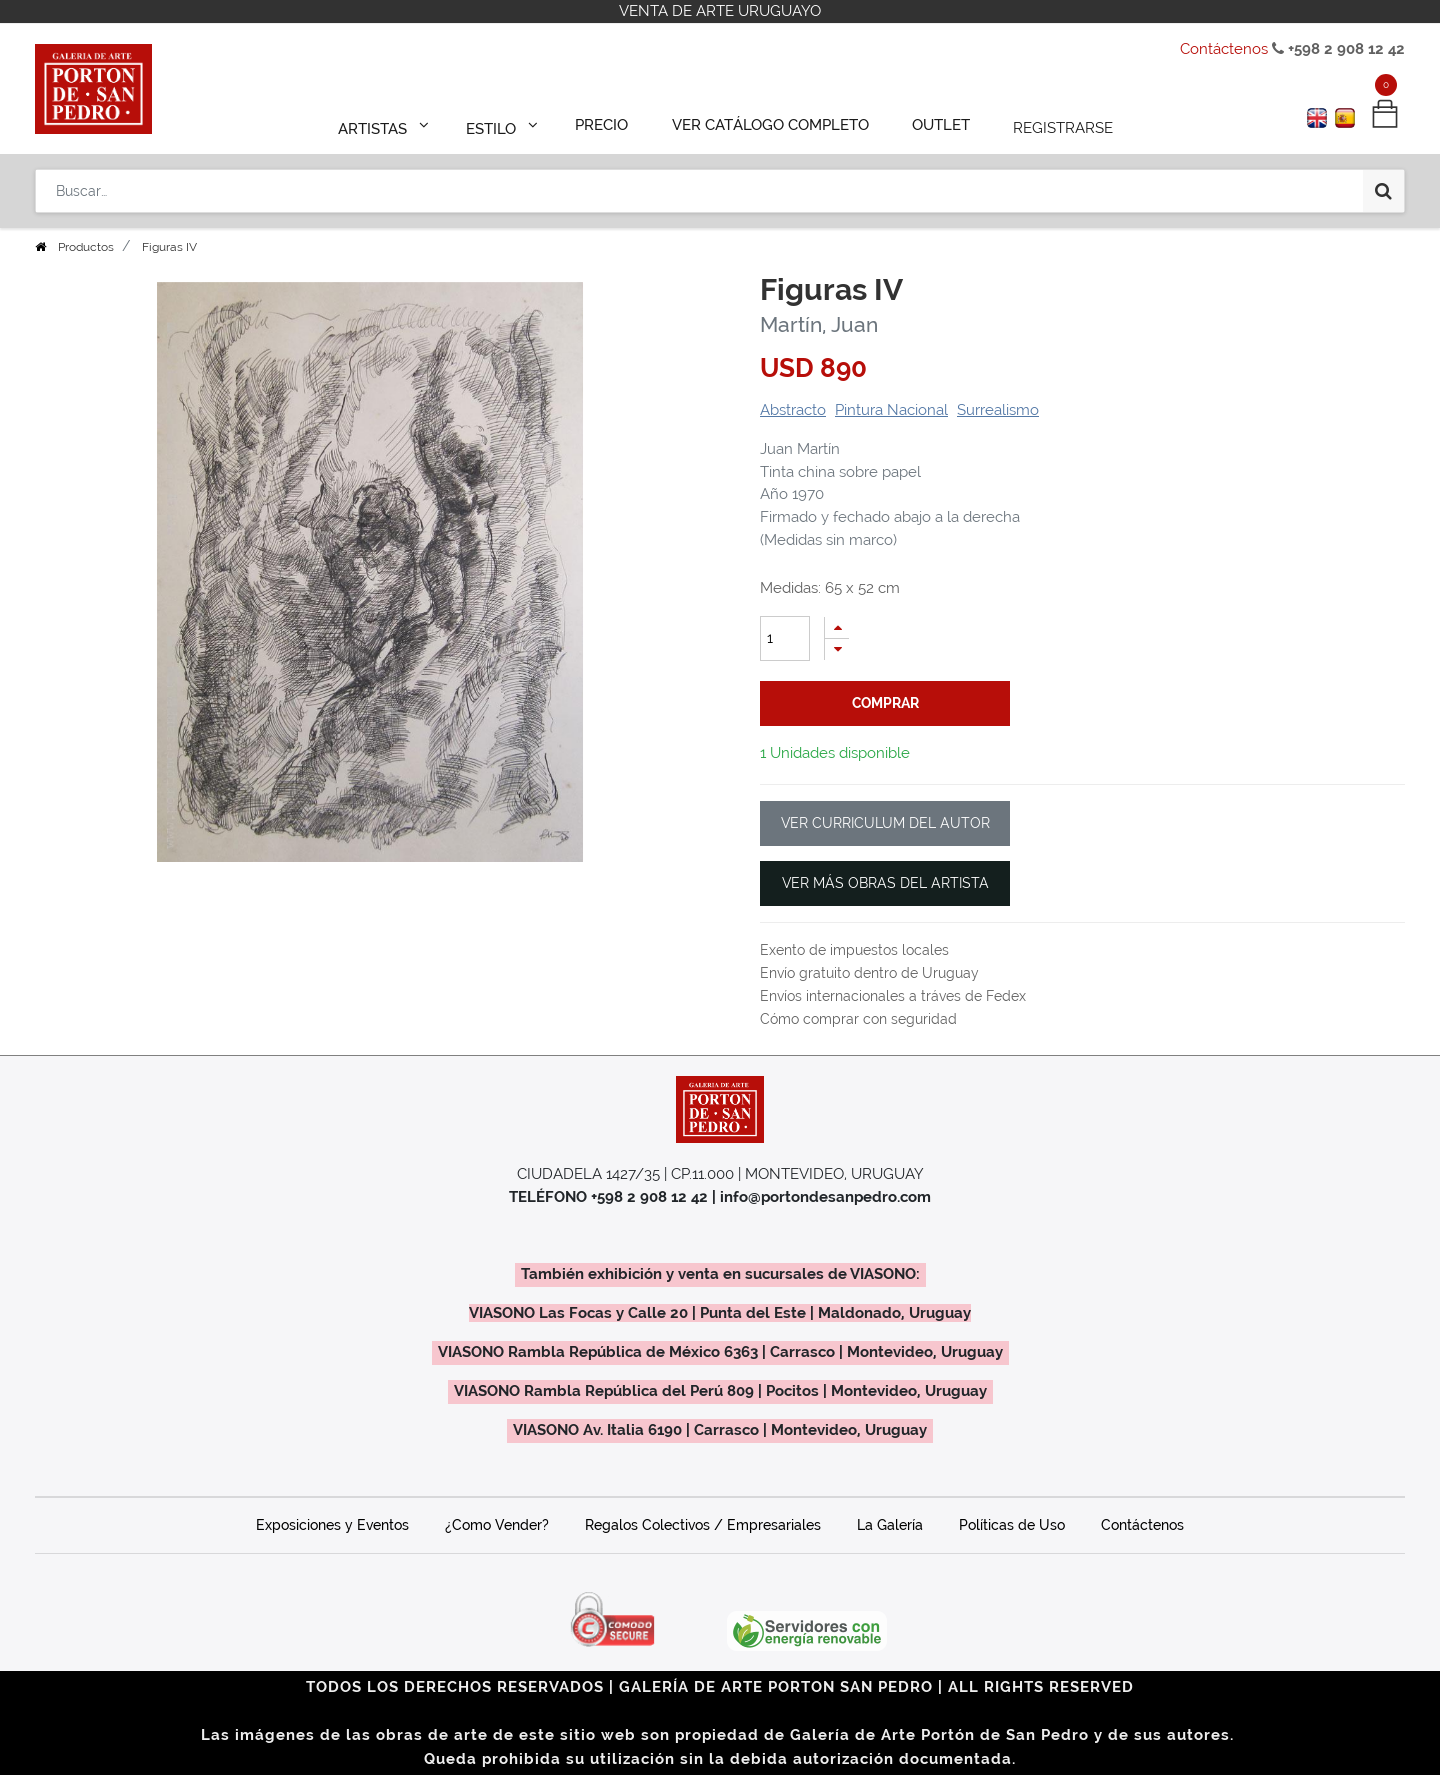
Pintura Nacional (891, 410)
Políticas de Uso (1012, 1525)
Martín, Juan (819, 324)
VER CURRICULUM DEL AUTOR (885, 823)
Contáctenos (1224, 49)
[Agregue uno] (837, 627)
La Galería (890, 1525)
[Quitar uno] (837, 649)
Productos (86, 247)
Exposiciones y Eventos (332, 1525)
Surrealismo (998, 410)
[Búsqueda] (1383, 182)
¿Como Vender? (497, 1525)
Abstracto (793, 410)
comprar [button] (885, 703)
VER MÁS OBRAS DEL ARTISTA (885, 883)
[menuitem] (611, 122)
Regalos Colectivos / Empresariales (703, 1525)
